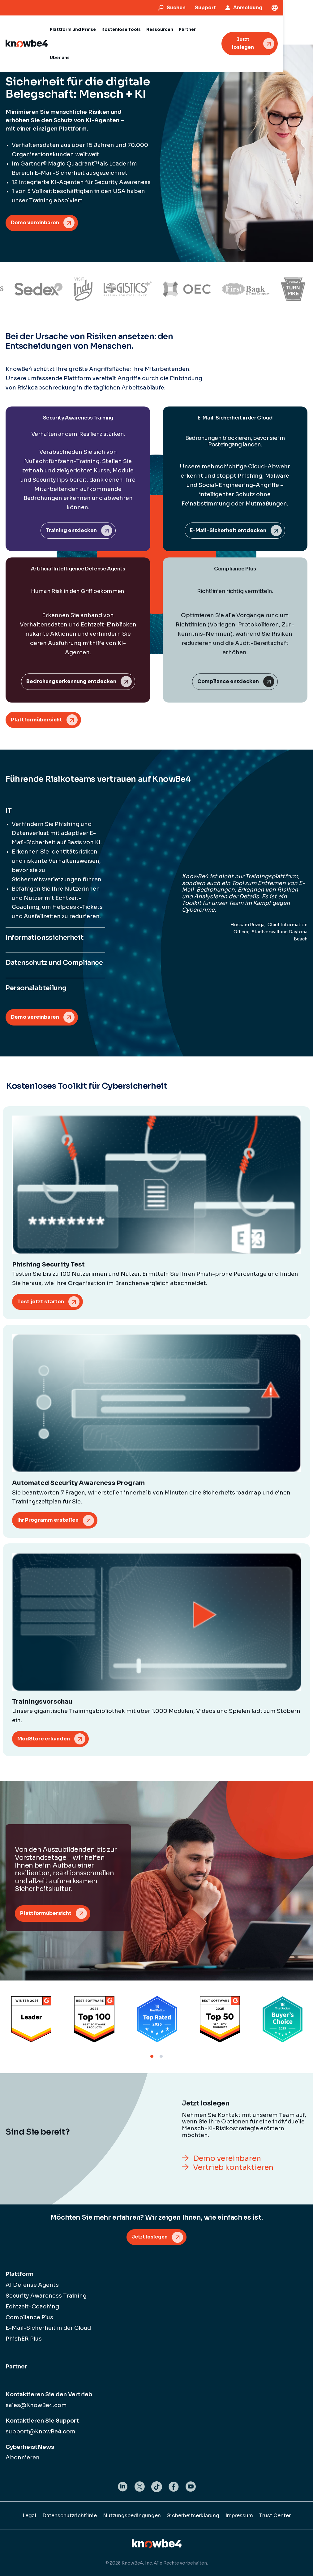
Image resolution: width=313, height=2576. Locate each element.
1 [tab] (151, 2056)
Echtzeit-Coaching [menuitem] (32, 2306)
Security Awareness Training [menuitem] (46, 2295)
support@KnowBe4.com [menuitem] (40, 2431)
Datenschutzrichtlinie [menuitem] (69, 2515)
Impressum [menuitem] (239, 2515)
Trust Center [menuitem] (275, 2515)
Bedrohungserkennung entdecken (71, 681)
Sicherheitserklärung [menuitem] (193, 2515)
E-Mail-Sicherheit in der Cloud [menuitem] (48, 2327)
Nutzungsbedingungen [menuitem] (132, 2515)
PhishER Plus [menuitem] (24, 2338)
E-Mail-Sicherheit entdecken (228, 530)
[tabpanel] (31, 2019)
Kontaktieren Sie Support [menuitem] (42, 2420)
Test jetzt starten (40, 1301)
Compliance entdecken (228, 681)
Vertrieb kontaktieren (233, 2167)
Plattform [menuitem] (19, 2274)
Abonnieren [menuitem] (23, 2457)
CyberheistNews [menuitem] (30, 2447)
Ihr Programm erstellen (48, 1520)
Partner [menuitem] (16, 2366)
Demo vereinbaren (35, 222)
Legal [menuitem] (29, 2515)
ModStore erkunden (43, 1738)
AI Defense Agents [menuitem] (32, 2284)
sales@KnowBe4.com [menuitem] (36, 2405)
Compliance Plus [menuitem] (29, 2317)
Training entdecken (71, 530)
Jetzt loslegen (271, 29)
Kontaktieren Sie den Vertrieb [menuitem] (49, 2394)
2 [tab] (161, 2056)
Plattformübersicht (36, 719)
